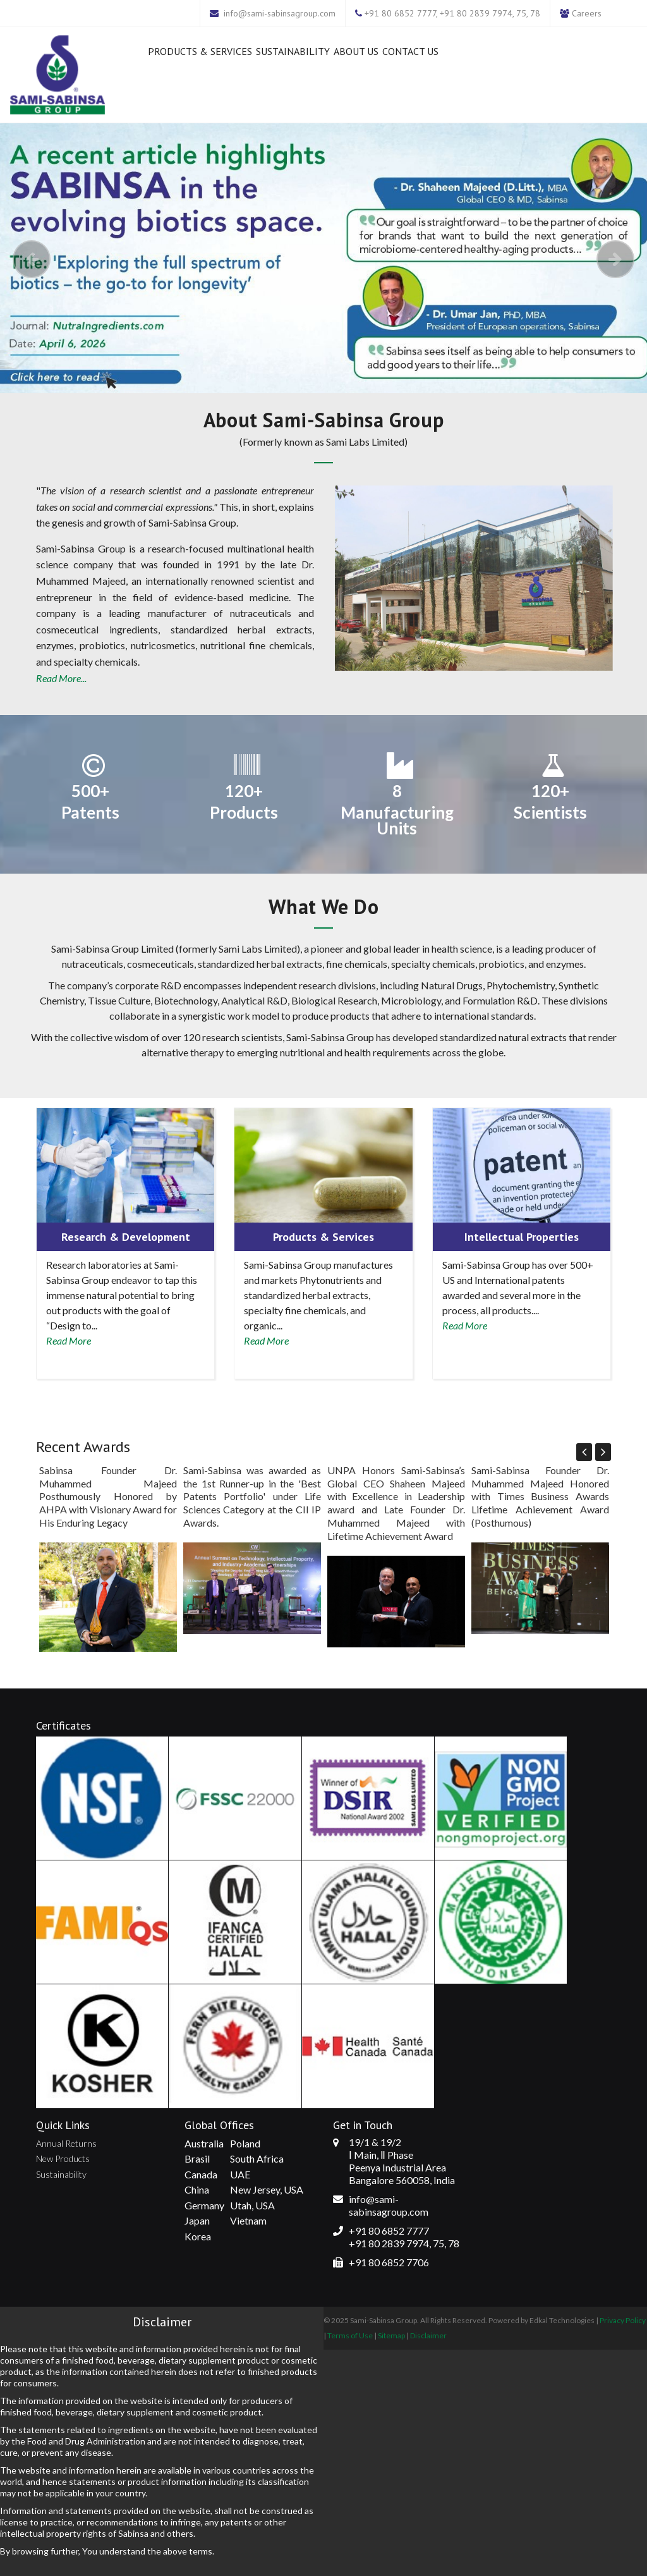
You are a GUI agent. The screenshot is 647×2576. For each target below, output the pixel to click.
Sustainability (293, 51)
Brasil (197, 2158)
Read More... (61, 678)
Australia (204, 2143)
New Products (63, 2158)
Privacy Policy (623, 2320)
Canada (200, 2174)
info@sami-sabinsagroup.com (280, 13)
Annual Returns (66, 2143)
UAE (240, 2174)
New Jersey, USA (266, 2189)
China (196, 2189)
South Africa (257, 2158)
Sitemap (391, 2335)
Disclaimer (428, 2335)
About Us (356, 51)
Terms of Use (350, 2335)
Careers (587, 13)
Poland (245, 2143)
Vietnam (248, 2220)
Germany (204, 2205)
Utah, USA (252, 2205)
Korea (197, 2236)
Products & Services (200, 51)
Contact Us (410, 51)
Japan (197, 2220)
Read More (68, 1340)
